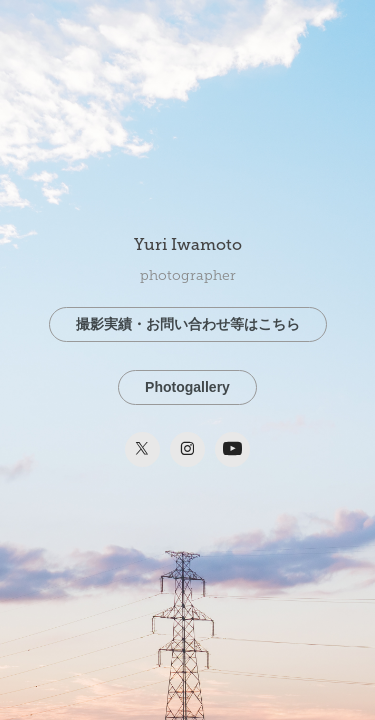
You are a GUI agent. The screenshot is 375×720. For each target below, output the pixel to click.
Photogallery (187, 387)
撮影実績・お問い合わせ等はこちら (188, 324)
